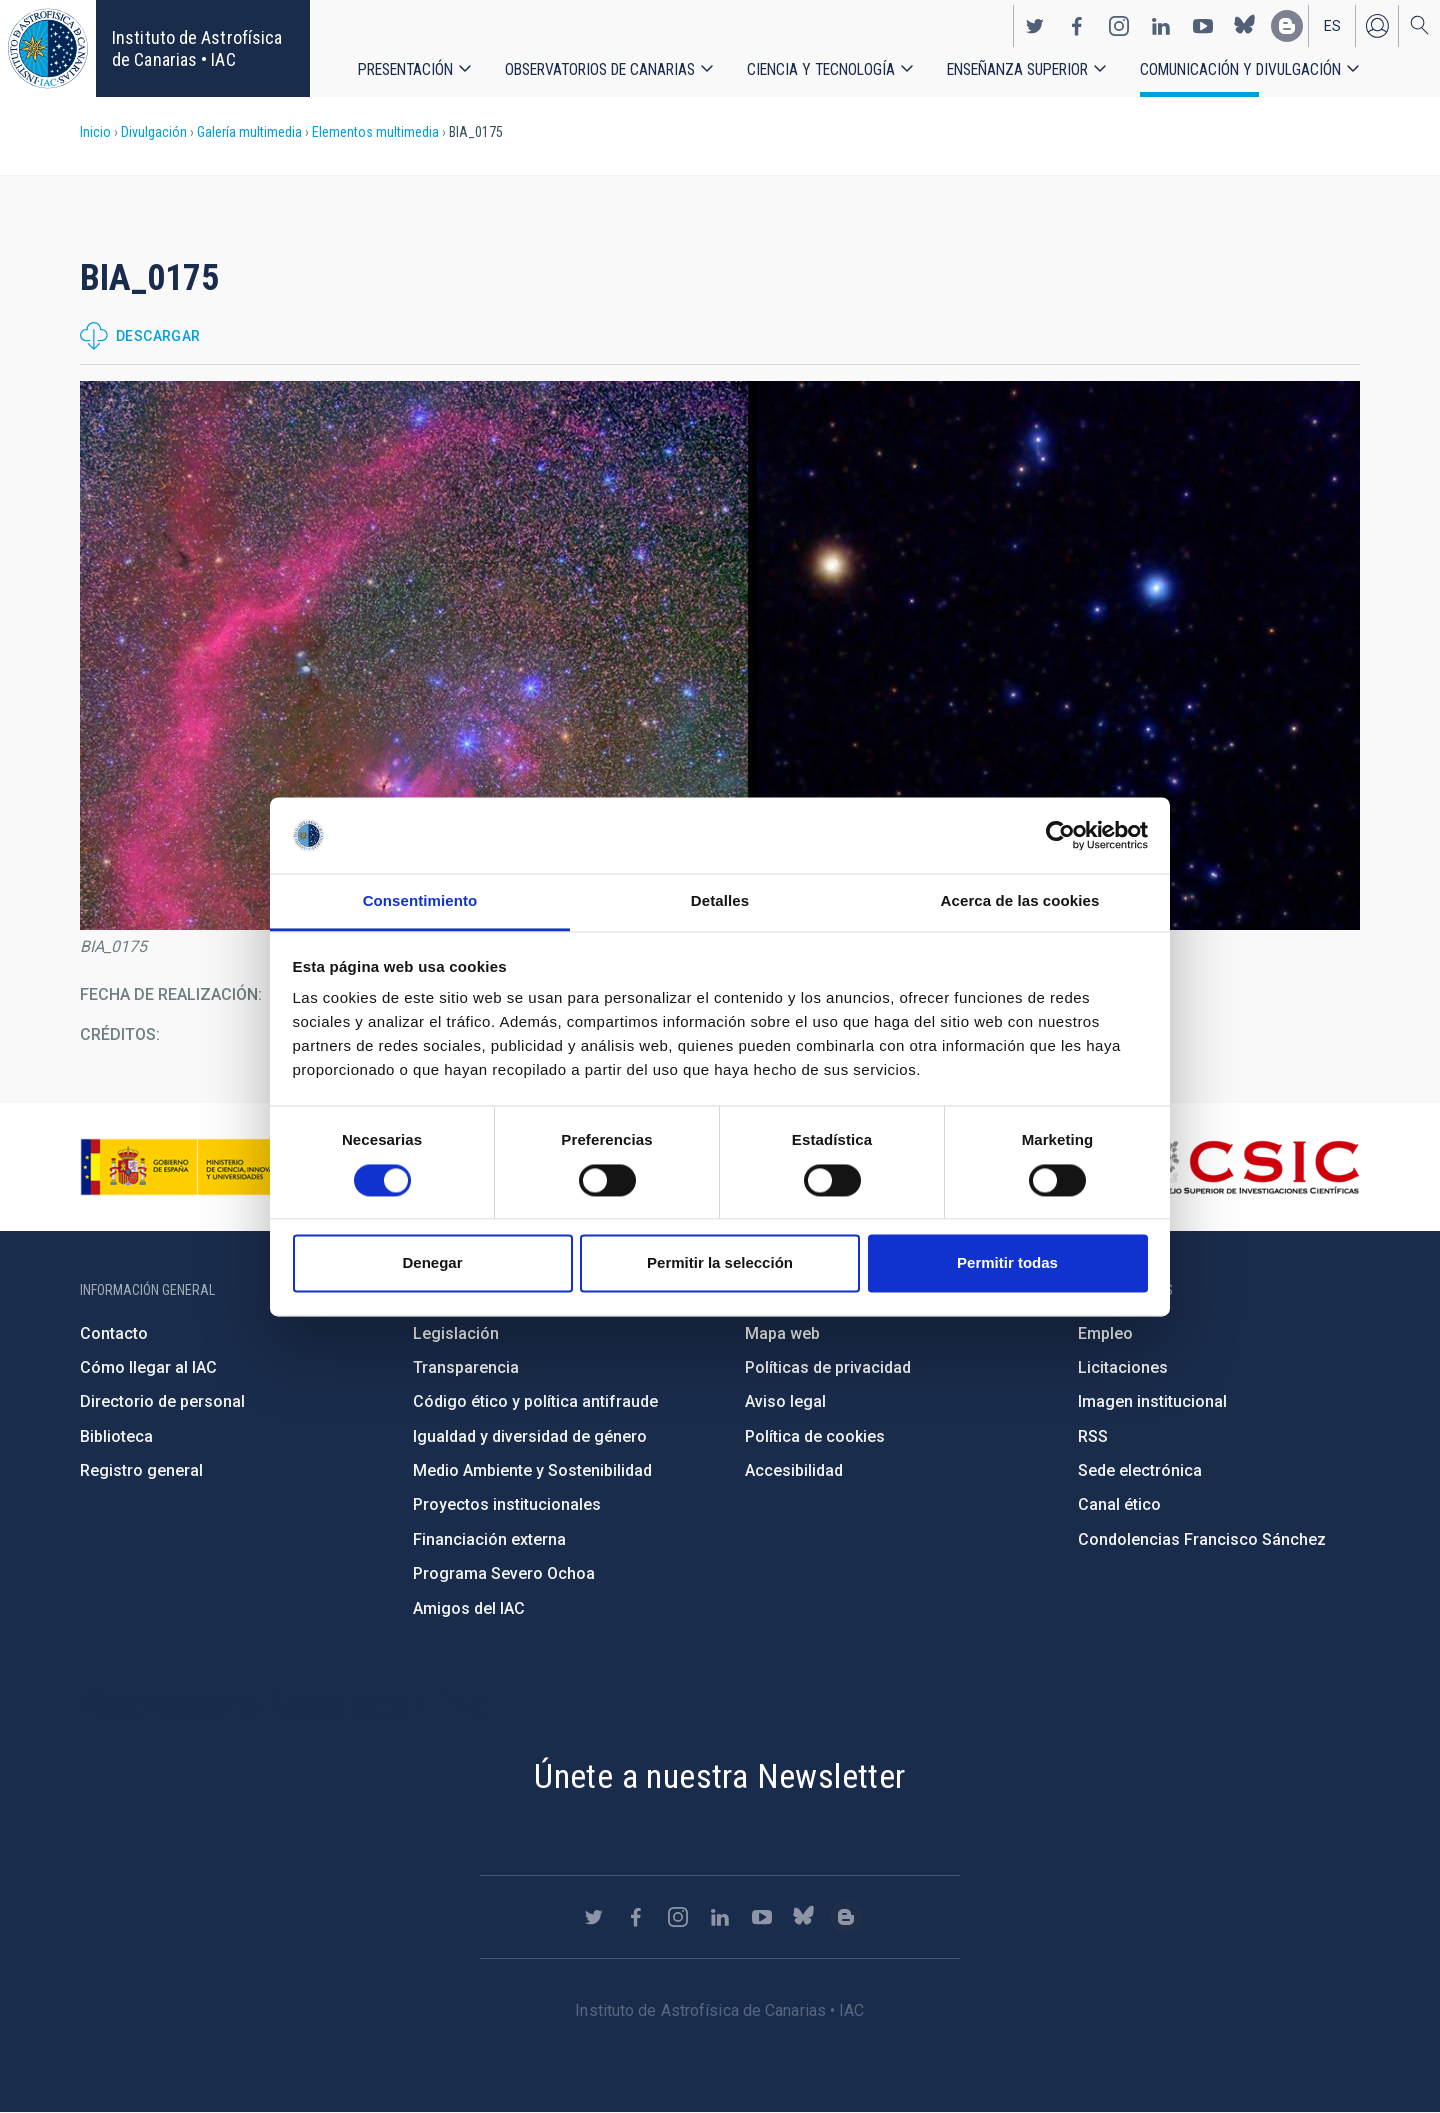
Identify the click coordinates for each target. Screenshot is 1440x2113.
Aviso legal (785, 1401)
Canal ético (1119, 1504)
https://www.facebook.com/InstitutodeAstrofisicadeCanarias (1077, 26)
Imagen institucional (1152, 1401)
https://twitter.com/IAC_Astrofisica (1035, 26)
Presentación (405, 69)
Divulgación (154, 132)
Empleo (1105, 1333)
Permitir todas (1007, 1263)
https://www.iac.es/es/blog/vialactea (1287, 26)
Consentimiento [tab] (420, 901)
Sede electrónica (1140, 1470)
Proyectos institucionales (507, 1504)
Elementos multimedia (375, 132)
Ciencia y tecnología (821, 69)
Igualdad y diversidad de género (530, 1436)
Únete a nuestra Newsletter (719, 1776)
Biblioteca (116, 1436)
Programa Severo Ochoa (504, 1573)
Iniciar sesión (1377, 26)
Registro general (141, 1470)
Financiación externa (489, 1539)
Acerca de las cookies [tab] (1020, 901)
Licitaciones (1123, 1367)
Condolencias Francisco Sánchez (1202, 1539)
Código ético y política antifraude (535, 1401)
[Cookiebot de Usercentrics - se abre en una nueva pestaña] (1060, 835)
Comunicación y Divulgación (1240, 69)
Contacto (114, 1333)
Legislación (456, 1333)
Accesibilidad (794, 1470)
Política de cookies (815, 1436)
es (1332, 26)
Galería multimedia (249, 132)
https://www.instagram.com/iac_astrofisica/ (1119, 26)
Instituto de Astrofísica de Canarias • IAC (197, 48)
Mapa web (782, 1333)
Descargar (158, 336)
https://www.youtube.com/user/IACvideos (1203, 26)
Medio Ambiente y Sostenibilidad (532, 1470)
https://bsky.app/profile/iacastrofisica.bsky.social (1245, 26)
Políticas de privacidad (828, 1367)
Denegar (432, 1263)
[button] (720, 655)
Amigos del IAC (469, 1608)
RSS (1093, 1436)
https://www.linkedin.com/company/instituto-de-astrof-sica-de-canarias (1161, 26)
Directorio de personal (162, 1401)
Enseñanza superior (1017, 69)
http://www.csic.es (1250, 1167)
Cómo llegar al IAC (148, 1367)
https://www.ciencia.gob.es (191, 1167)
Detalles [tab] (720, 901)
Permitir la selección (720, 1263)
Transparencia (466, 1367)
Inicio (95, 132)
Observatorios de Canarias (600, 69)
